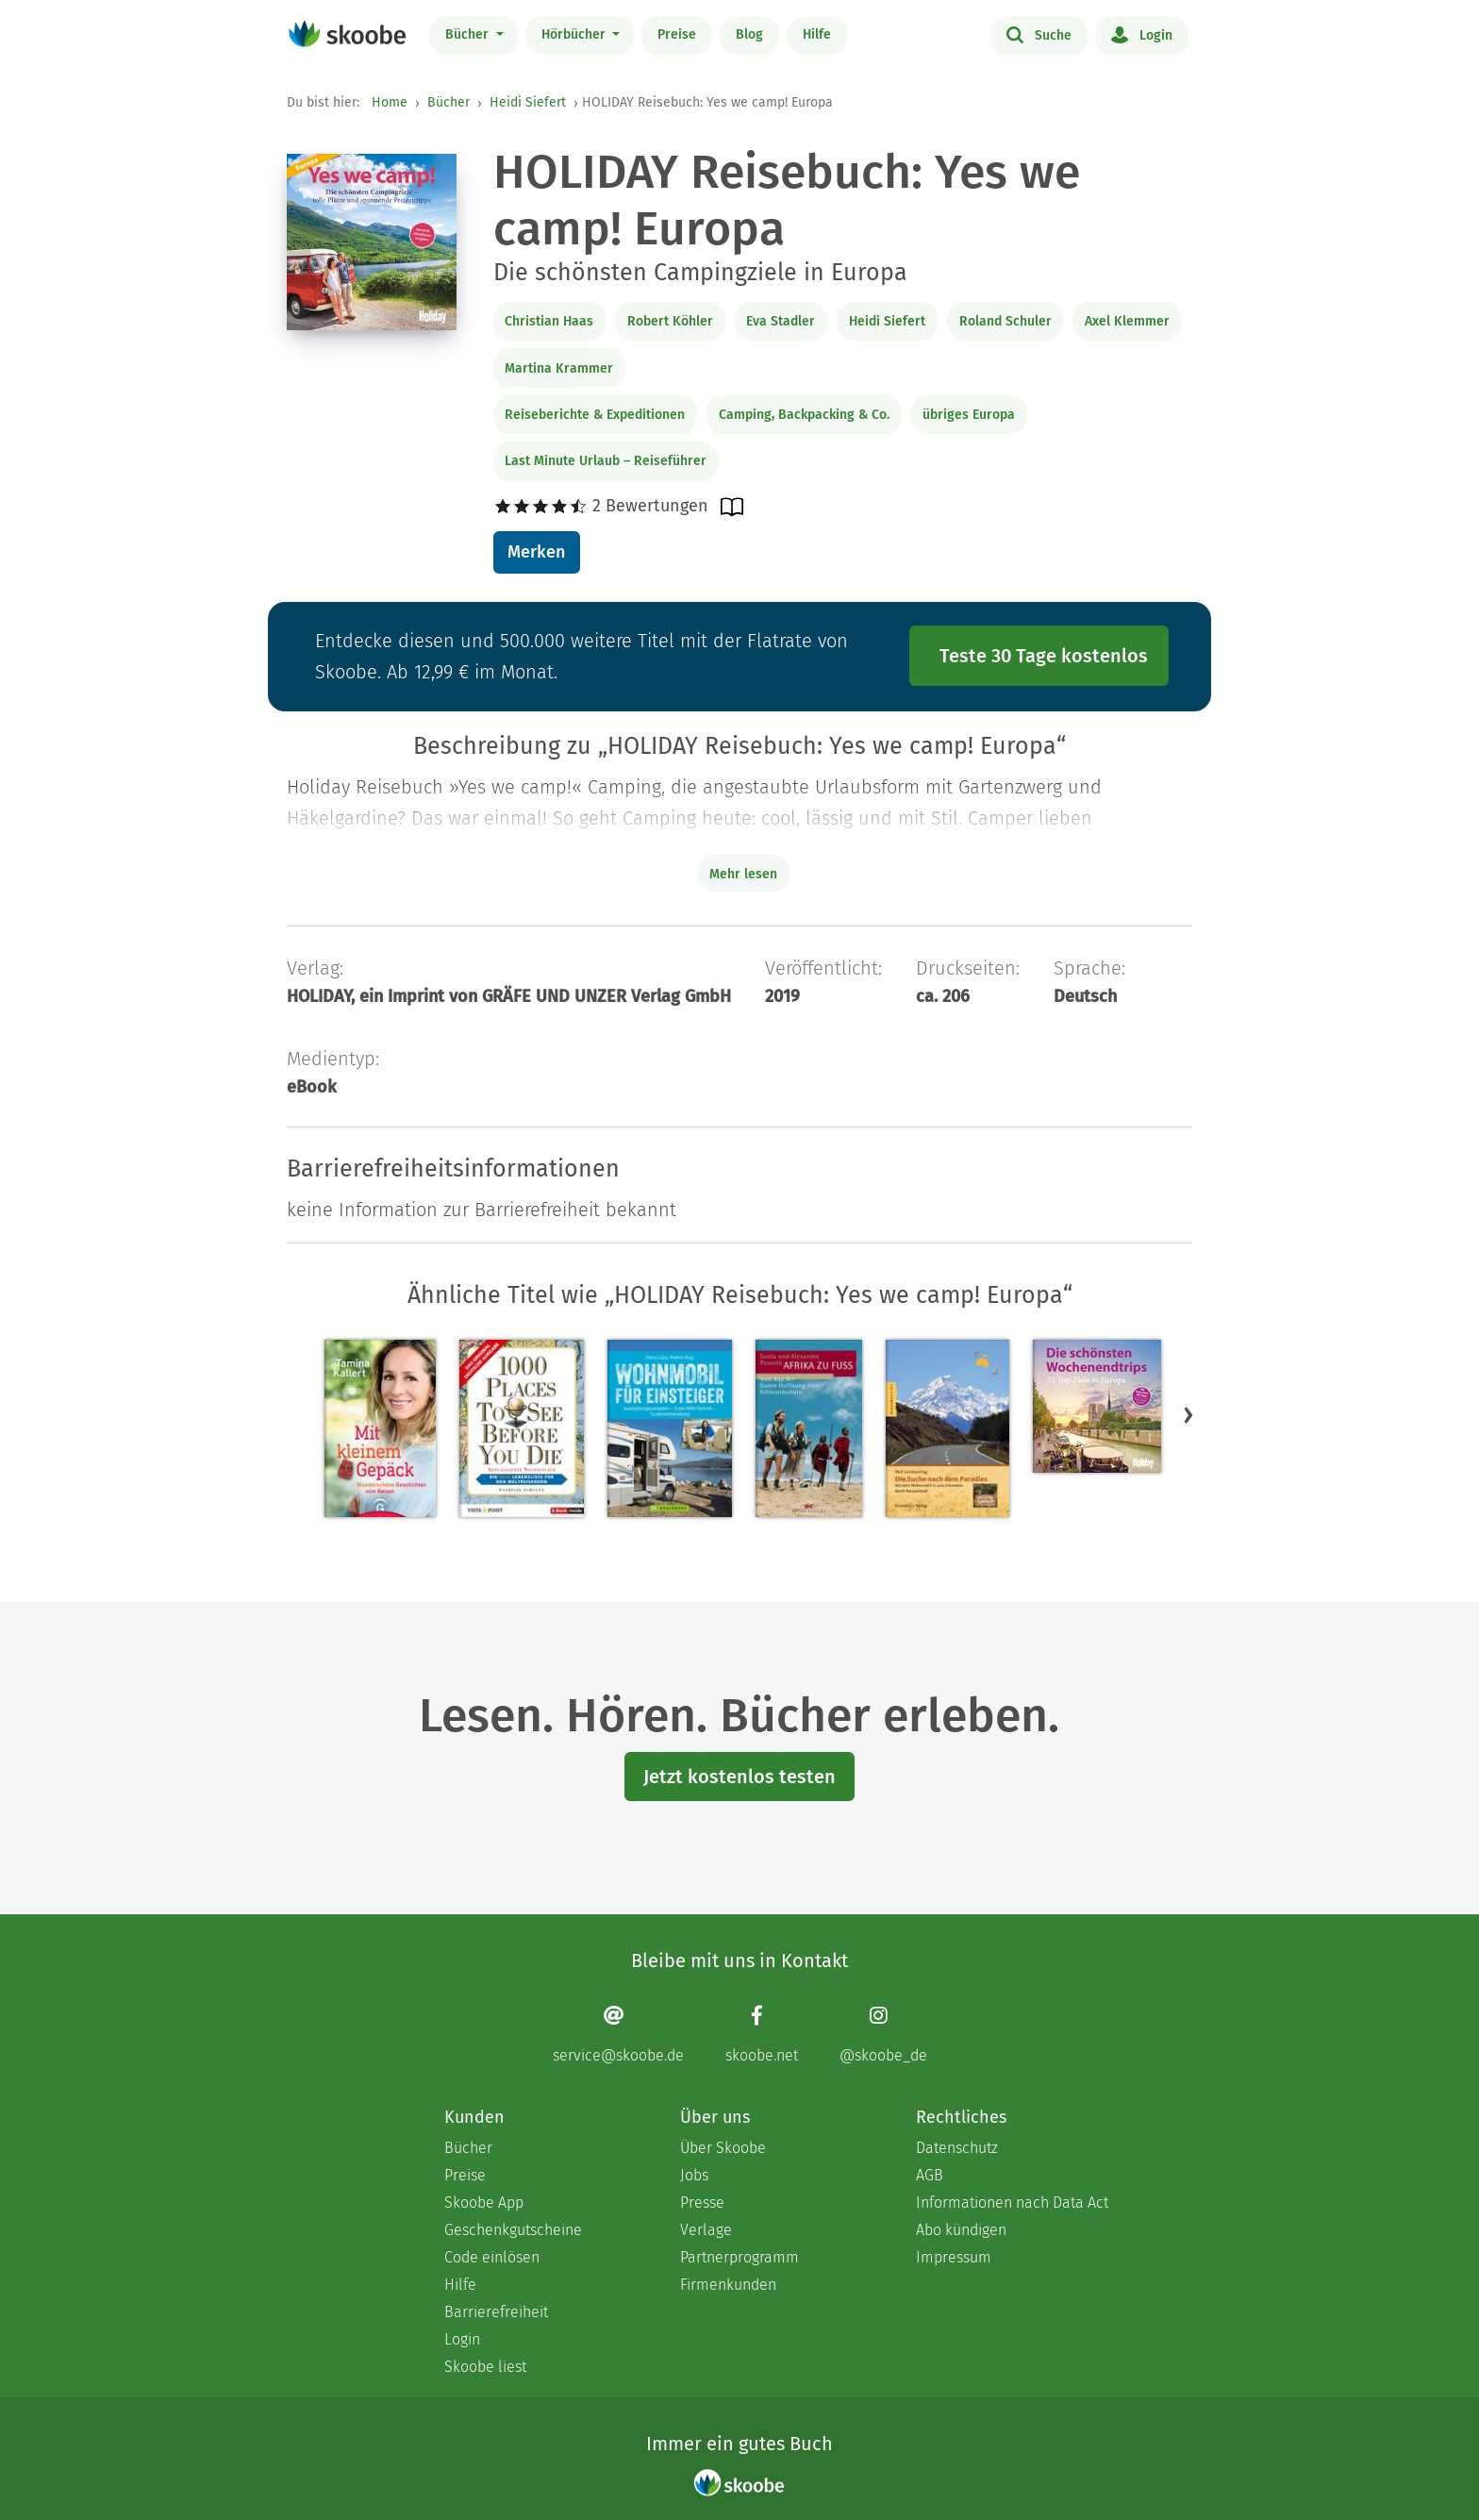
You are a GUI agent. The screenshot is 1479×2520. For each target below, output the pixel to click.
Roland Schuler (1005, 321)
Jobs (694, 2175)
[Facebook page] (761, 2033)
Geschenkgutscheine (513, 2230)
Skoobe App (483, 2202)
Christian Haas (549, 321)
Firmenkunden (728, 2285)
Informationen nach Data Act (1012, 2202)
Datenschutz (957, 2148)
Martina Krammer (559, 368)
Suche (1039, 34)
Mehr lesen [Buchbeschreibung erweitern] (743, 874)
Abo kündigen (961, 2230)
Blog (749, 34)
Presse (702, 2202)
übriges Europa (968, 415)
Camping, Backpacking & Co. (804, 415)
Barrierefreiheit (496, 2312)
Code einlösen (492, 2257)
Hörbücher (575, 34)
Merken (536, 552)
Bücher (468, 34)
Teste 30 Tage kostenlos (1043, 655)
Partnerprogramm (739, 2257)
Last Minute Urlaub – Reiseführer (605, 461)
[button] (1188, 1415)
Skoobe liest (485, 2367)
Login (1141, 34)
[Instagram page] (883, 2033)
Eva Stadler (780, 321)
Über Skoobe (723, 2148)
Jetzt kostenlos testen (739, 1776)
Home (389, 102)
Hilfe (817, 34)
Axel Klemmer (1127, 321)
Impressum (953, 2257)
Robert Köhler (670, 321)
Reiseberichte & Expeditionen (595, 415)
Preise (676, 34)
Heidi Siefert (528, 102)
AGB (929, 2175)
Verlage (706, 2230)
